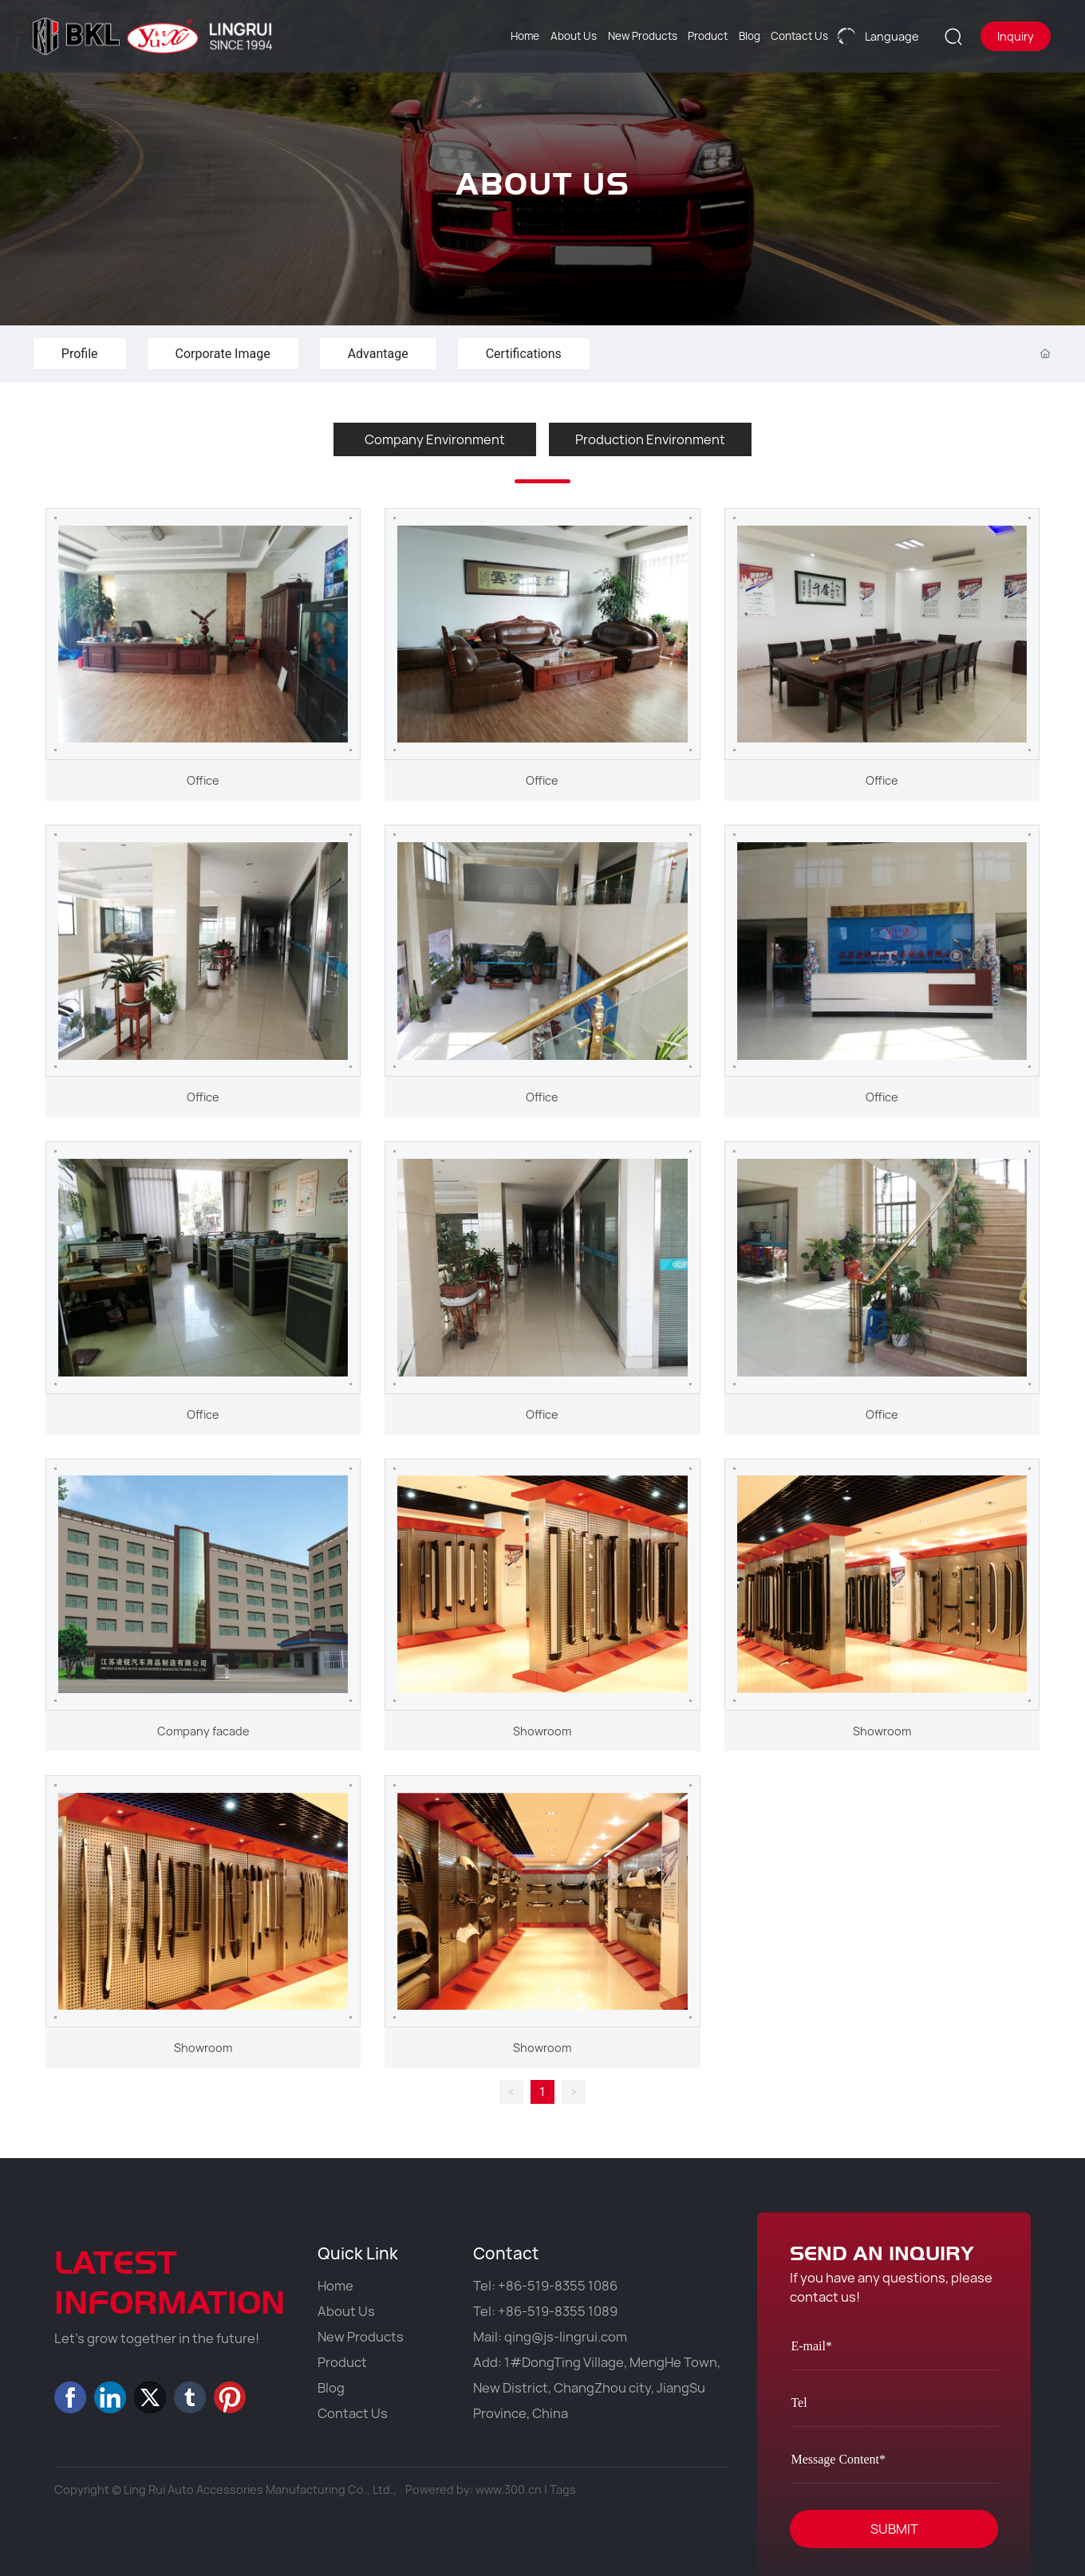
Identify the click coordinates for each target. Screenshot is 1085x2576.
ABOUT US (543, 209)
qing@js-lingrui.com (565, 2337)
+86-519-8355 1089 (557, 2311)
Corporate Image (223, 353)
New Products (361, 2337)
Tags (563, 2489)
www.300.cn (508, 2489)
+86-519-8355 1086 (557, 2285)
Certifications (524, 353)
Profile (79, 353)
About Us (346, 2311)
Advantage (378, 353)
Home (335, 2285)
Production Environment (650, 439)
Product (342, 2362)
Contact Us (353, 2413)
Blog (331, 2388)
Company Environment (435, 439)
